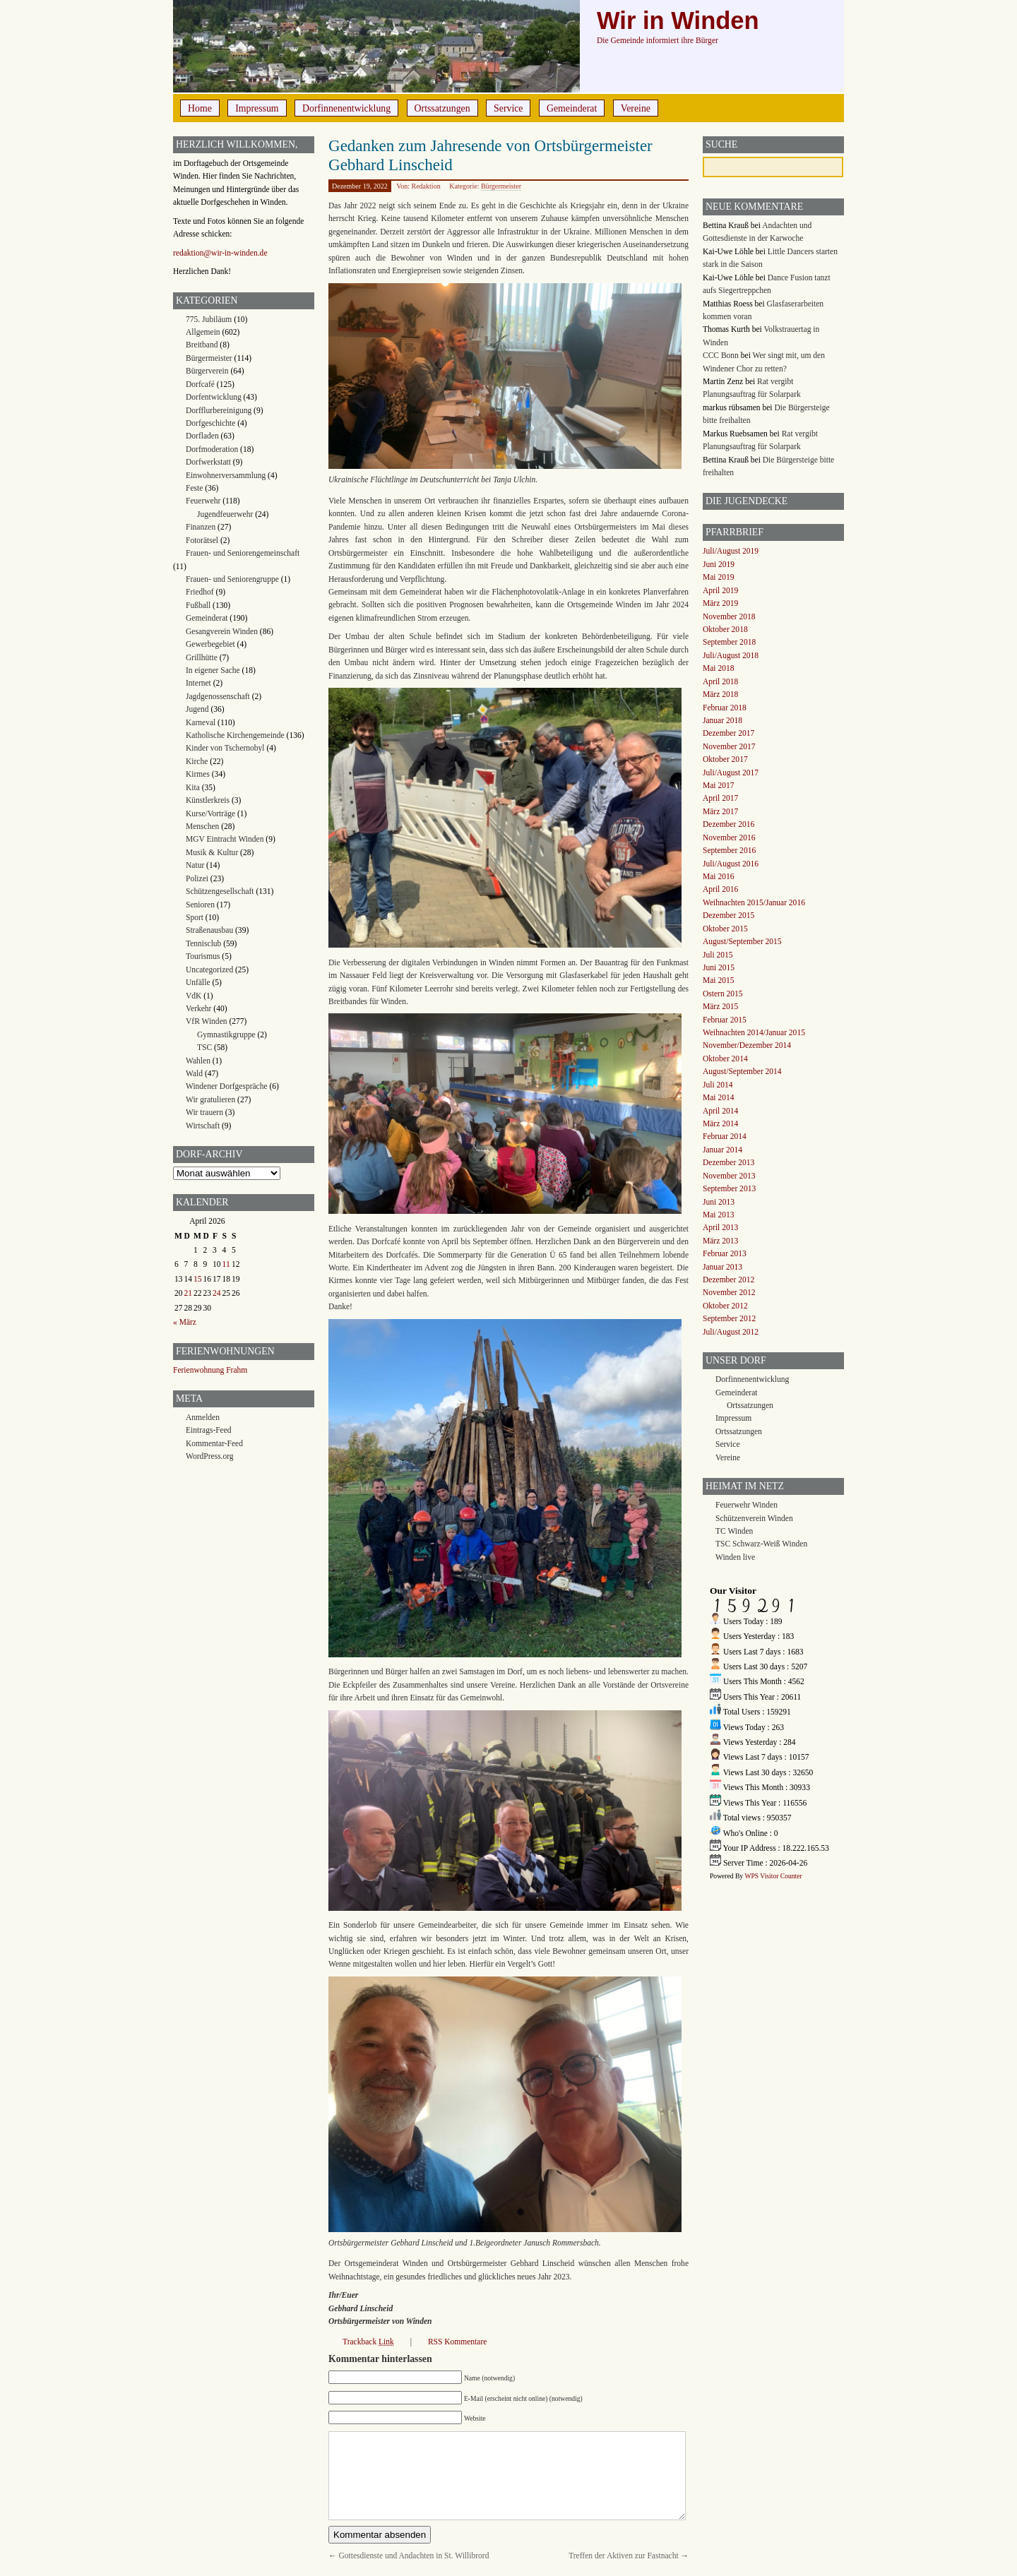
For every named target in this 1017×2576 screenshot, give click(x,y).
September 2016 (729, 850)
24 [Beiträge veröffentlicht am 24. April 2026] (217, 1293)
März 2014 (720, 1123)
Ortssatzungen (442, 108)
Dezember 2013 (728, 1162)
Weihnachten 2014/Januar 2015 (754, 1032)
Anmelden (203, 1417)
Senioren (200, 904)
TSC (204, 1047)
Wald (194, 1073)
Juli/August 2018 (731, 655)
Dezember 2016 (728, 824)
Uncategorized (209, 969)
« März (184, 1322)
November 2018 (729, 616)
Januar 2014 (722, 1149)
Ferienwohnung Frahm (210, 1370)
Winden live (735, 1557)
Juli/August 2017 (731, 772)
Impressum (256, 108)
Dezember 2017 (728, 733)
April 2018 (720, 681)
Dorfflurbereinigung (218, 410)
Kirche (197, 761)
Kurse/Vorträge (210, 813)
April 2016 (720, 889)
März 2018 (720, 694)
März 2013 (720, 1240)
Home (200, 108)
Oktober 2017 (725, 759)
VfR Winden (206, 1021)
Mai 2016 (718, 876)
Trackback (368, 2341)
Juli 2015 (718, 954)
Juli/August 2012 (731, 1332)
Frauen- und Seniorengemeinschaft (242, 553)
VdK (193, 995)
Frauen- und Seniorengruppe (232, 579)
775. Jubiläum (209, 319)
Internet (198, 683)
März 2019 (720, 603)
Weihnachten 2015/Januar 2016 (754, 902)
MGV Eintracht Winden (224, 839)
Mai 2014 (718, 1097)
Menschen (202, 826)
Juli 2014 (718, 1084)
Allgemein (203, 332)
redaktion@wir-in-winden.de (220, 253)
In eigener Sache (213, 670)
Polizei (197, 878)
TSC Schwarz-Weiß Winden (761, 1543)
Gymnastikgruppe (226, 1034)
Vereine (635, 108)
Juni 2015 (718, 967)
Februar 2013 (725, 1253)
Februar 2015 (725, 1019)
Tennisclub (203, 943)
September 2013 (729, 1188)
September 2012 (729, 1318)
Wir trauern (204, 1112)
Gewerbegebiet (210, 644)
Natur (195, 865)
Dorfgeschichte (210, 423)
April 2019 (720, 590)
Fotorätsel (202, 540)
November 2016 (729, 837)
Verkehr (198, 1008)
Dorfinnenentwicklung (346, 108)
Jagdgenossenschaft (218, 696)
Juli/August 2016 (731, 863)
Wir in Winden (678, 20)
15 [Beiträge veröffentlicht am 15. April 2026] (198, 1279)
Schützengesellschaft (220, 891)
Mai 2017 (718, 785)
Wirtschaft (203, 1125)
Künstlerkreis (208, 800)
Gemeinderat (572, 108)
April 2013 (720, 1227)
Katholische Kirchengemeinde (235, 735)
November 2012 (729, 1292)
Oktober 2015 (725, 928)
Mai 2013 (718, 1214)
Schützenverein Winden (754, 1518)
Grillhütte (202, 657)
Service (508, 108)
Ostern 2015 (723, 993)
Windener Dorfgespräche (227, 1086)
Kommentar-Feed (214, 1443)
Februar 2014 (725, 1136)
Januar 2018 (722, 720)
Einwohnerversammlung (226, 475)
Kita (193, 787)
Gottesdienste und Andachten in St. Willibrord (413, 2555)
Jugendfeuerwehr (225, 514)
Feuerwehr (203, 500)
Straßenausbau (209, 930)
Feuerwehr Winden (746, 1505)
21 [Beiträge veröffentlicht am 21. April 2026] (188, 1293)
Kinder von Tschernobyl (225, 748)
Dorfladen (202, 435)
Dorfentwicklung (214, 397)
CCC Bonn (721, 355)
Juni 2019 (718, 564)
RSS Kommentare (457, 2341)
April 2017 (720, 798)
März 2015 (720, 1006)
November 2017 (729, 746)
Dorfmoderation (212, 449)
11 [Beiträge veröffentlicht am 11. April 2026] (226, 1264)
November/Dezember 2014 (747, 1045)
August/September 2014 (742, 1071)
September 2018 (729, 642)
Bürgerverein (207, 370)
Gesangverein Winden (222, 631)
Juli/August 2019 (731, 551)
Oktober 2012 (725, 1305)
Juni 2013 (718, 1202)
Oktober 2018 (725, 629)
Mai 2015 (718, 980)
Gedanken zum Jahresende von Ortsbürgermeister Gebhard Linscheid (490, 155)
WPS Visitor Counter (773, 1876)
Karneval (200, 722)
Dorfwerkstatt (208, 462)
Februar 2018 (725, 707)
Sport (194, 917)
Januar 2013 (722, 1267)
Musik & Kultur (212, 852)
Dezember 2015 (728, 915)
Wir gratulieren (210, 1099)
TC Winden (734, 1531)
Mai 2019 (718, 577)
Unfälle (198, 982)
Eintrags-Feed (209, 1430)
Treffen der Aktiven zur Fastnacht (623, 2555)
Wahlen (198, 1060)
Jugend (197, 709)
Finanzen (200, 527)
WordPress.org (210, 1456)
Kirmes (198, 774)
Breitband (202, 344)
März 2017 (720, 811)
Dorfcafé (200, 384)
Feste (194, 488)
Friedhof (200, 592)
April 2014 (720, 1111)
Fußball (198, 605)
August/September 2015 (742, 941)
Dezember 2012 (728, 1279)
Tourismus (203, 956)
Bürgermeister (501, 186)
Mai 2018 (718, 668)
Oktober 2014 (725, 1058)
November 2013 (729, 1175)
